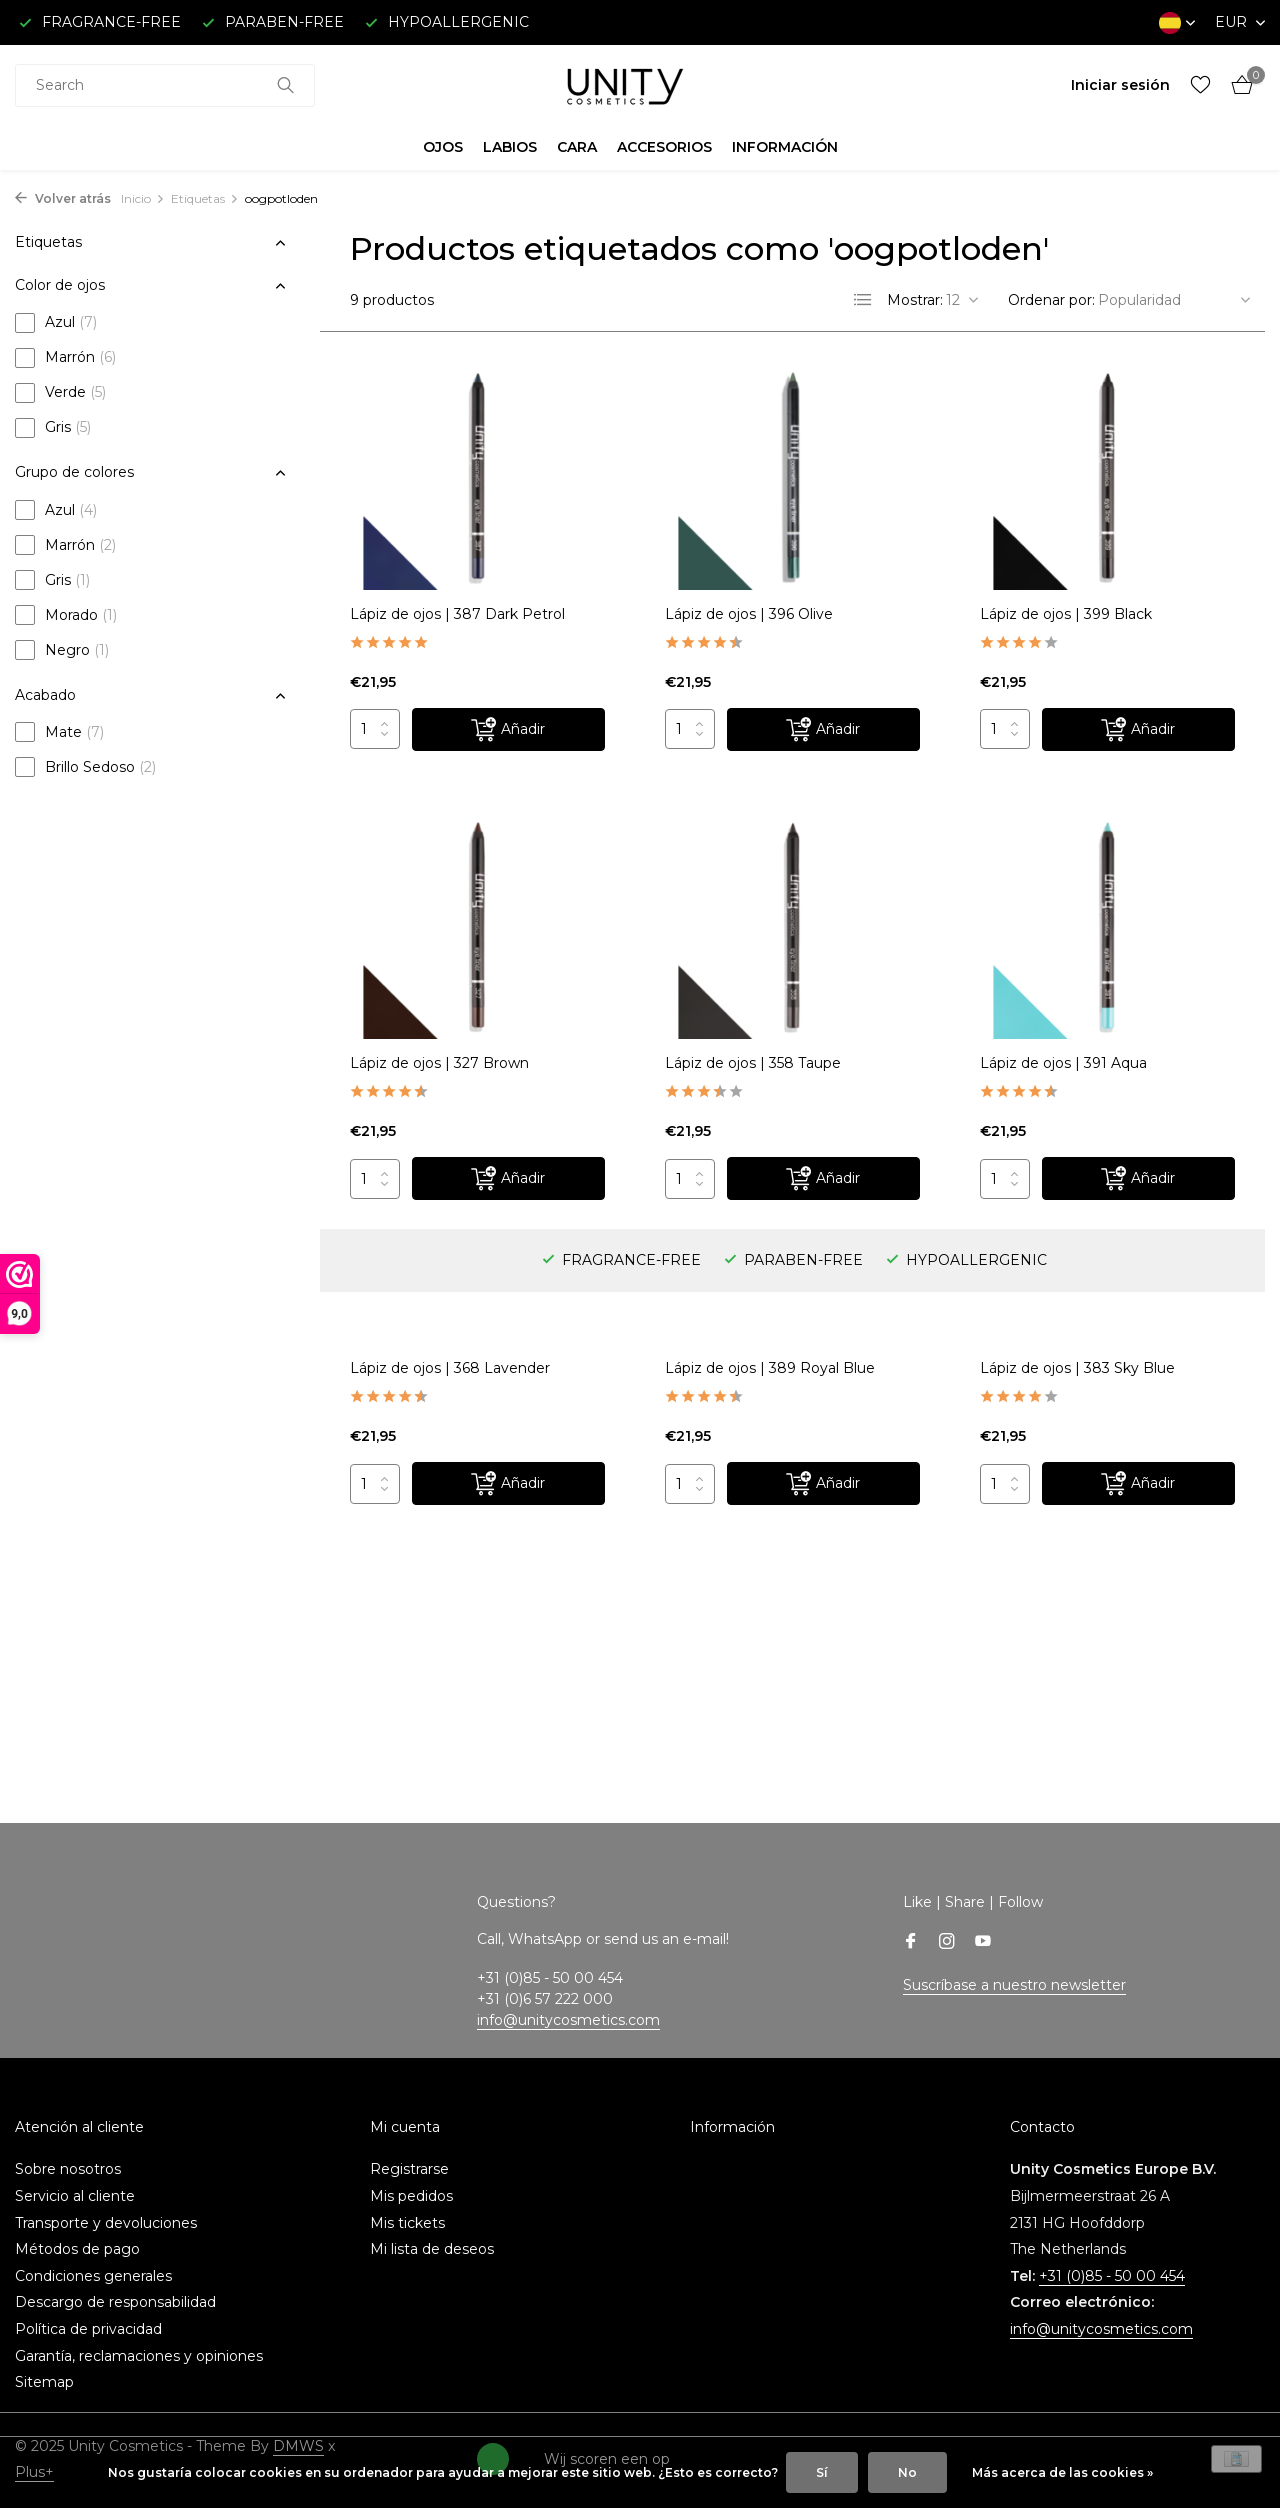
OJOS (443, 147)
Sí (822, 2472)
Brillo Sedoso (85, 767)
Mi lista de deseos (432, 2249)
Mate (59, 732)
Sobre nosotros (68, 2169)
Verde (60, 393)
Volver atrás (63, 198)
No (907, 2472)
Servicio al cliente (75, 2196)
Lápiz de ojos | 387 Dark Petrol (457, 614)
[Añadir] (508, 729)
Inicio (143, 198)
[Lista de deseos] (1200, 85)
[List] (863, 300)
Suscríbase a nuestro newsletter (1014, 1985)
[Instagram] (947, 1943)
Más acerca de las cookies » (1062, 2472)
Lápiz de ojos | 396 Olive (749, 614)
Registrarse (409, 2169)
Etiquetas (205, 198)
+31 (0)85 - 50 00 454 (1112, 2276)
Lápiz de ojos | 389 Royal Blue (770, 1368)
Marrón (65, 358)
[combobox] (165, 85)
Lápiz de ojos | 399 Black (1066, 614)
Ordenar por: (1051, 300)
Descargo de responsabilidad (115, 2302)
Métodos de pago (77, 2249)
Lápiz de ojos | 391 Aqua (1063, 1063)
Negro (62, 650)
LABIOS (510, 147)
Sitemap (44, 2382)
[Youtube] (983, 1943)
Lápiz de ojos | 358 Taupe (753, 1063)
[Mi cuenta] (1120, 85)
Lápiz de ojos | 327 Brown (439, 1063)
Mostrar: (915, 300)
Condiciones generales (93, 2276)
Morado (66, 615)
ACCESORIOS (664, 147)
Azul (56, 323)
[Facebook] (911, 1943)
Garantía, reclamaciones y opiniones (139, 2356)
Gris (53, 428)
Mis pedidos (411, 2196)
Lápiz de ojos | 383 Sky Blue (1077, 1368)
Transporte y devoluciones (106, 2223)
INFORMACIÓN (785, 147)
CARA (577, 147)
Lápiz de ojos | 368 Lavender (450, 1368)
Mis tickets (407, 2223)
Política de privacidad (88, 2329)
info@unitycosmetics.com (568, 2020)
